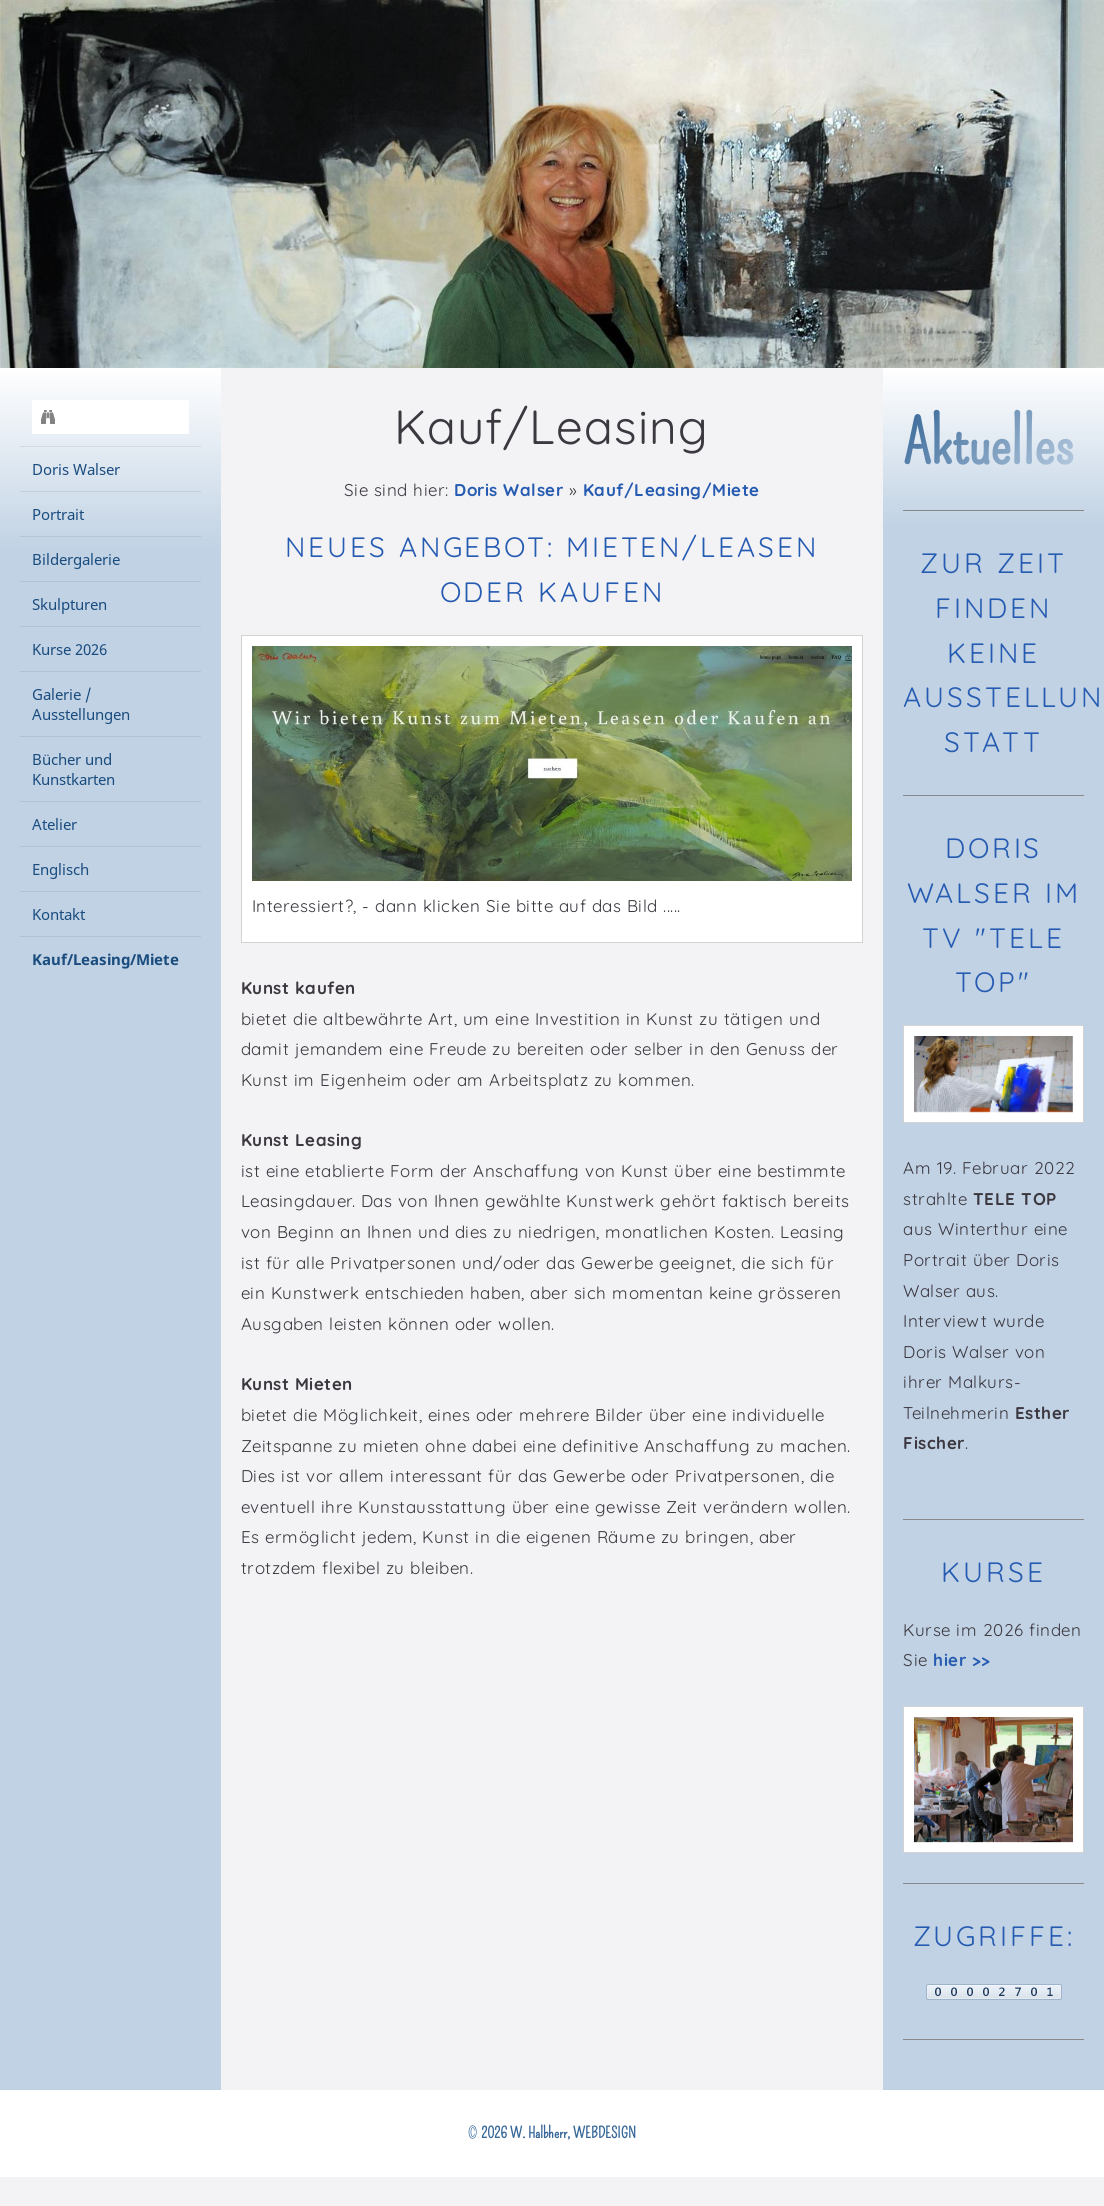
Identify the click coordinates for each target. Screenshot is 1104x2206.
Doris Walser (508, 489)
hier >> (962, 1659)
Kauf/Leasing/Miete (671, 489)
